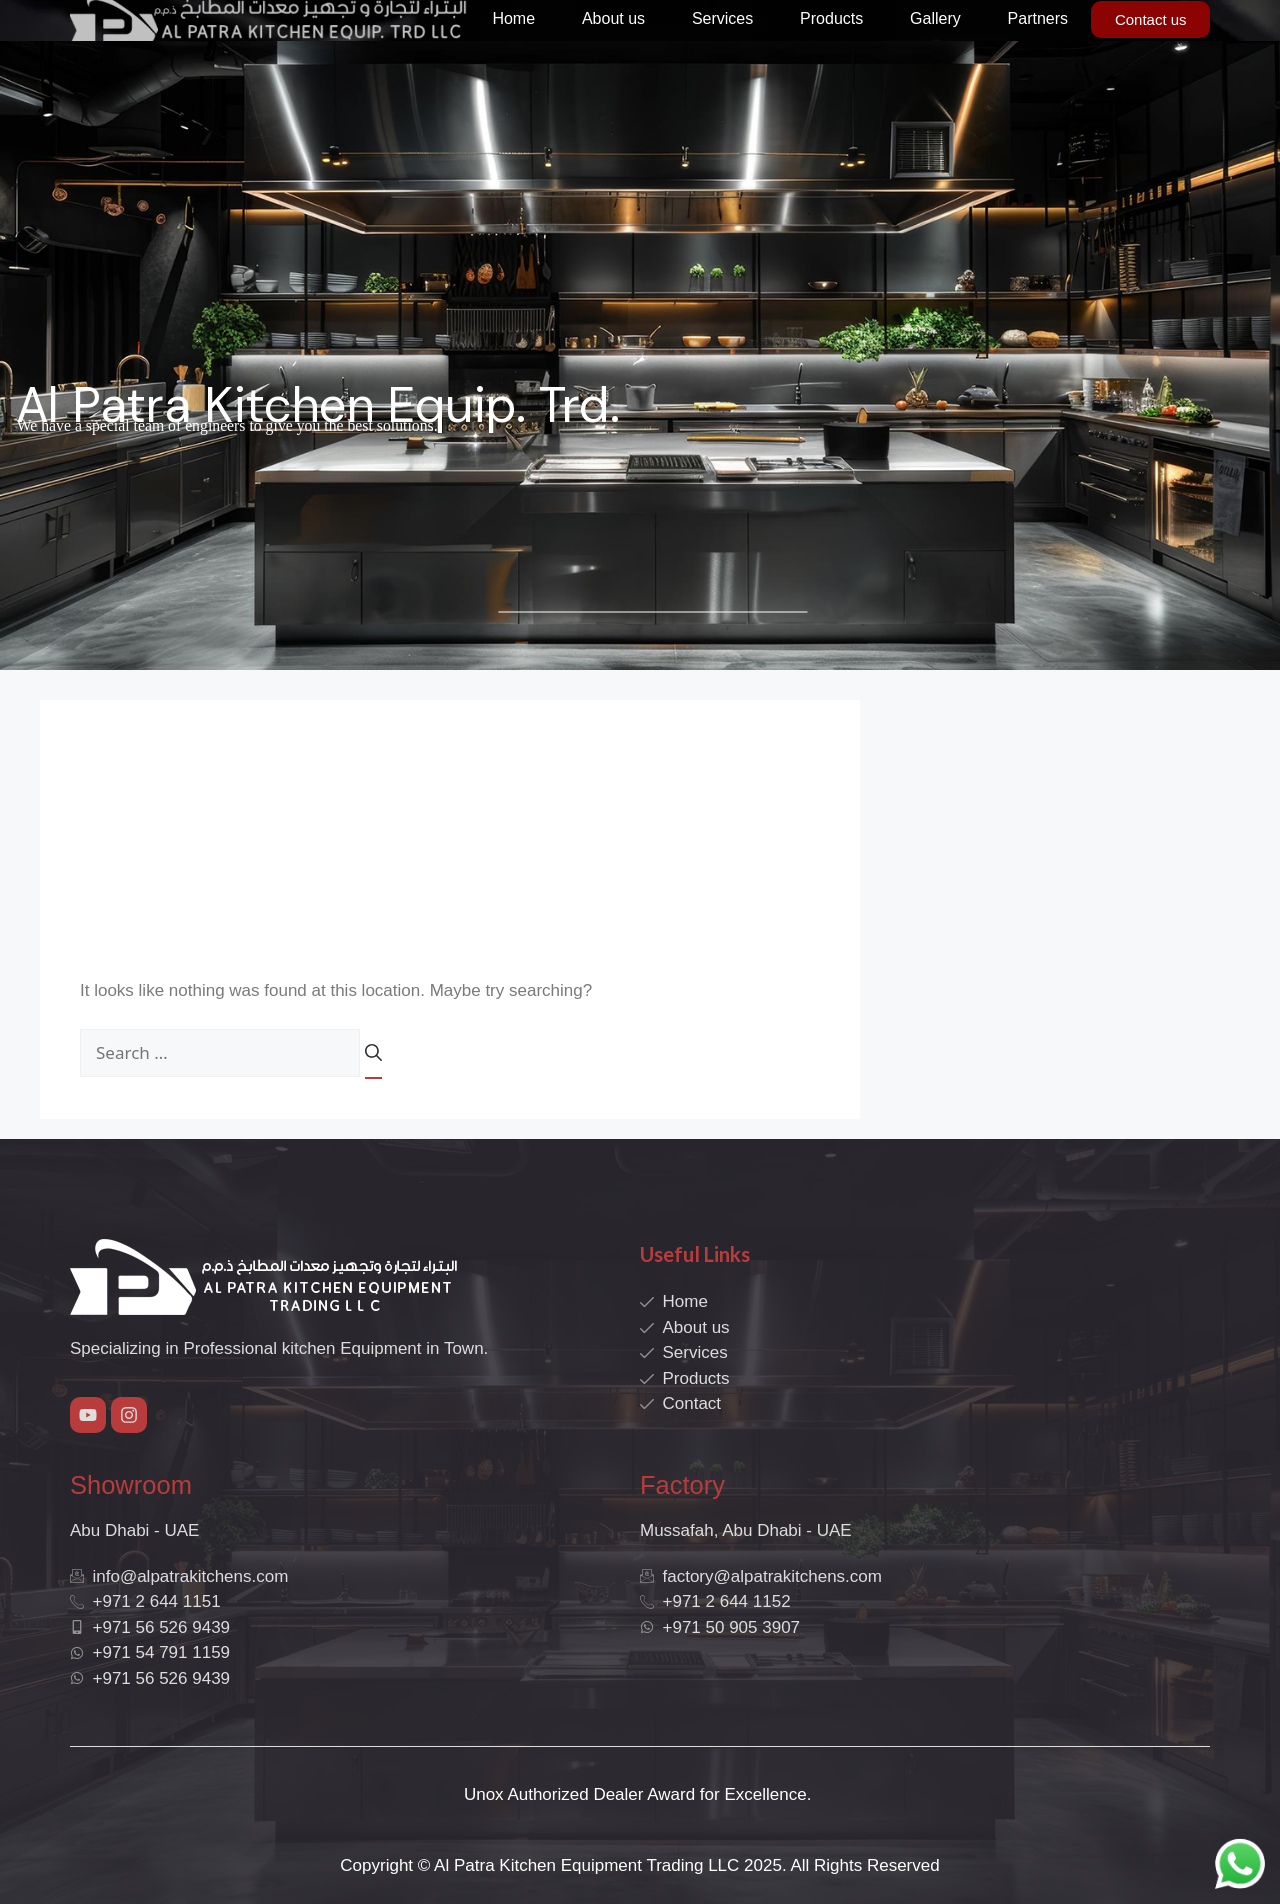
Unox (484, 1794)
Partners (1038, 18)
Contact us (1151, 19)
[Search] (373, 1060)
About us (613, 18)
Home (513, 18)
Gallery (935, 18)
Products (831, 18)
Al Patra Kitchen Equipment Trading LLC (586, 1865)
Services (722, 18)
